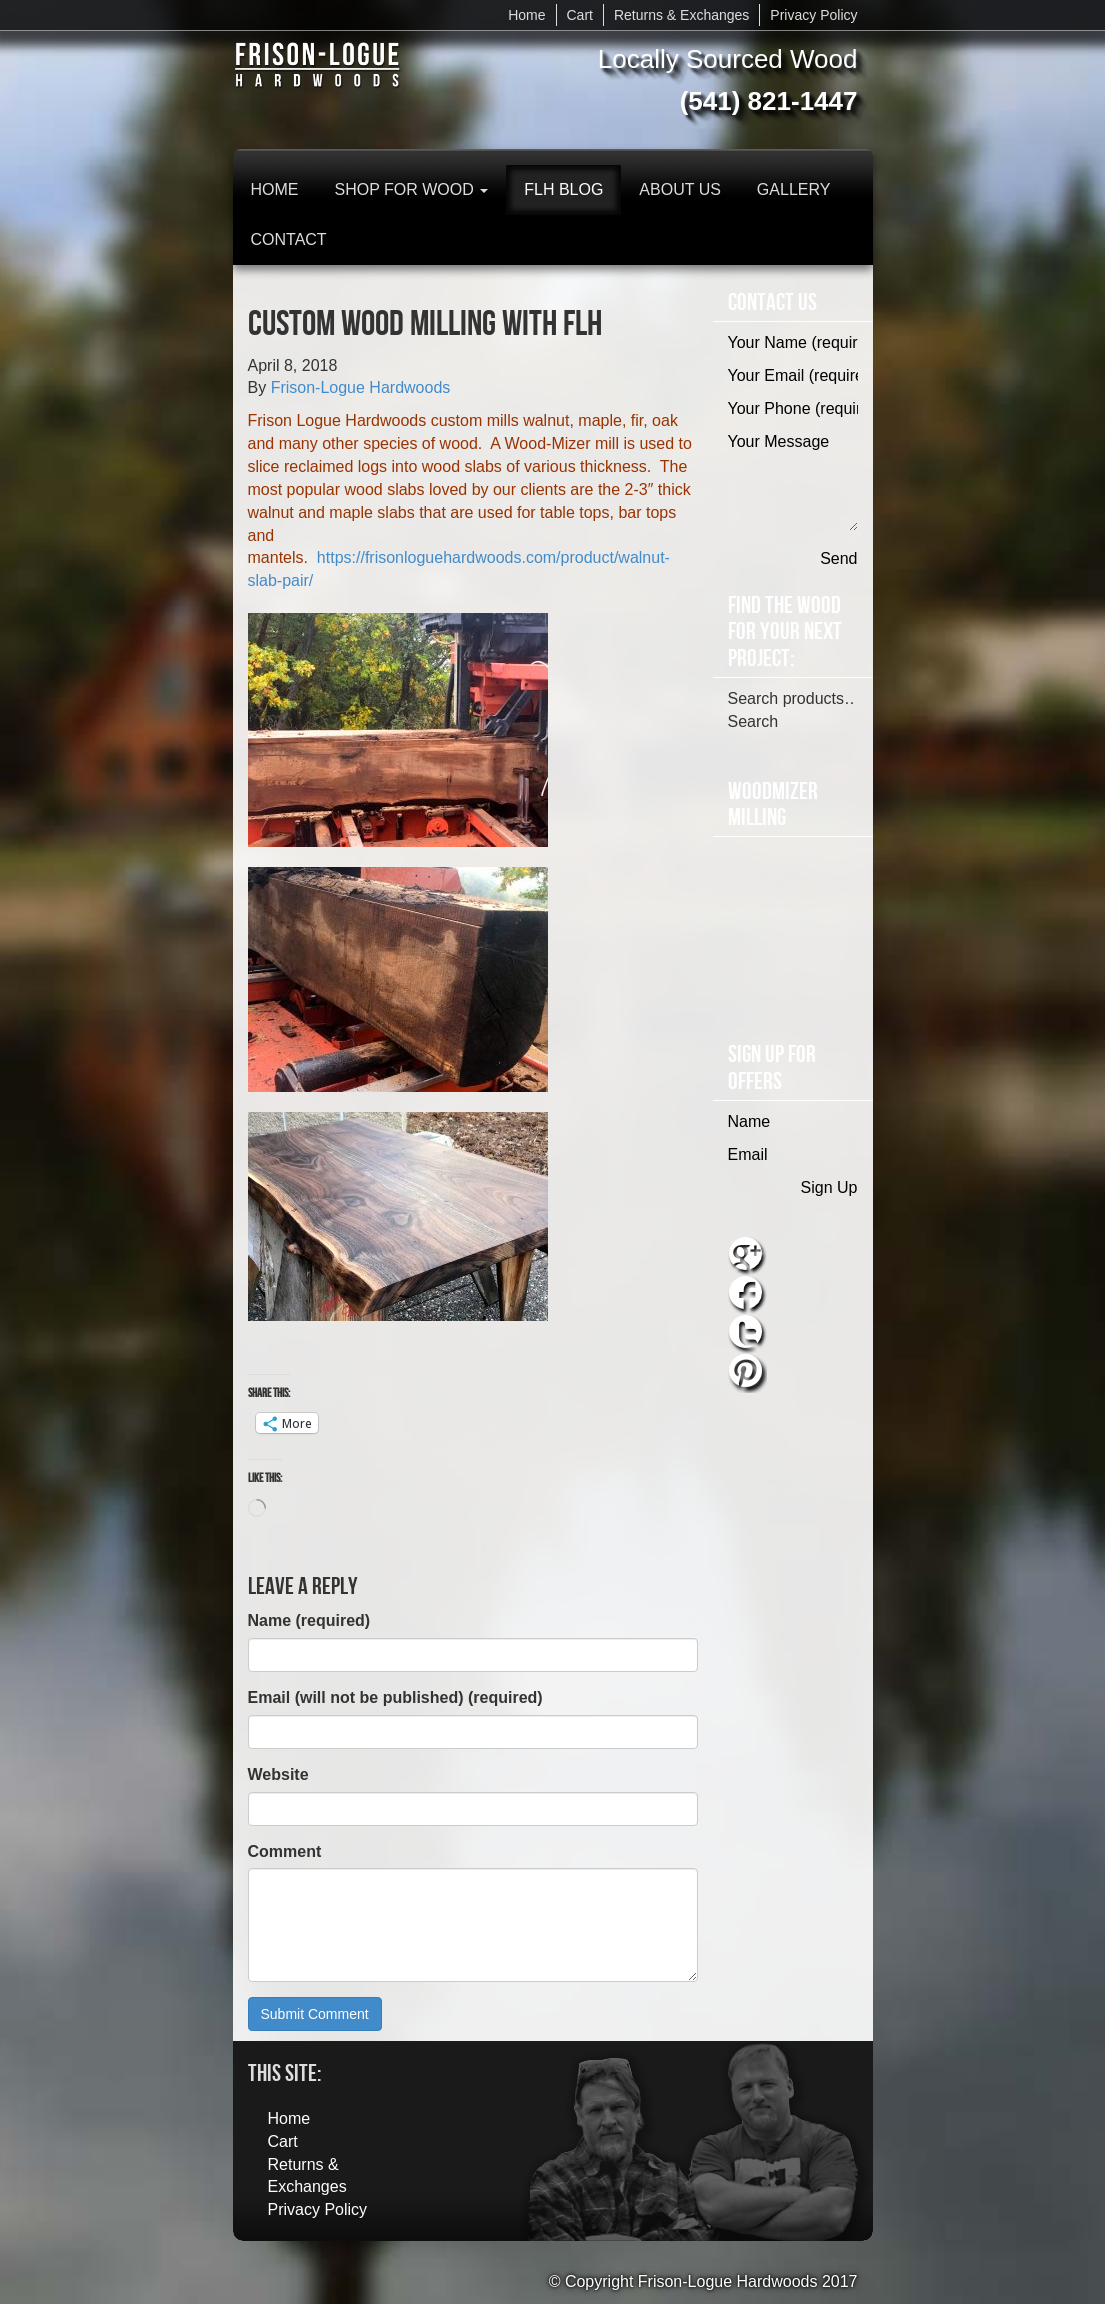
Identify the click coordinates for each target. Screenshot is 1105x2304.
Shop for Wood (412, 189)
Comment (285, 1851)
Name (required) (309, 1620)
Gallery (794, 189)
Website (278, 1774)
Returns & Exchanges (681, 15)
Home (526, 15)
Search (753, 721)
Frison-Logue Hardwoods (361, 387)
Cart (580, 15)
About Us (680, 189)
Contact (289, 239)
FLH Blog (563, 189)
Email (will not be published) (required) (395, 1697)
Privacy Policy (813, 15)
